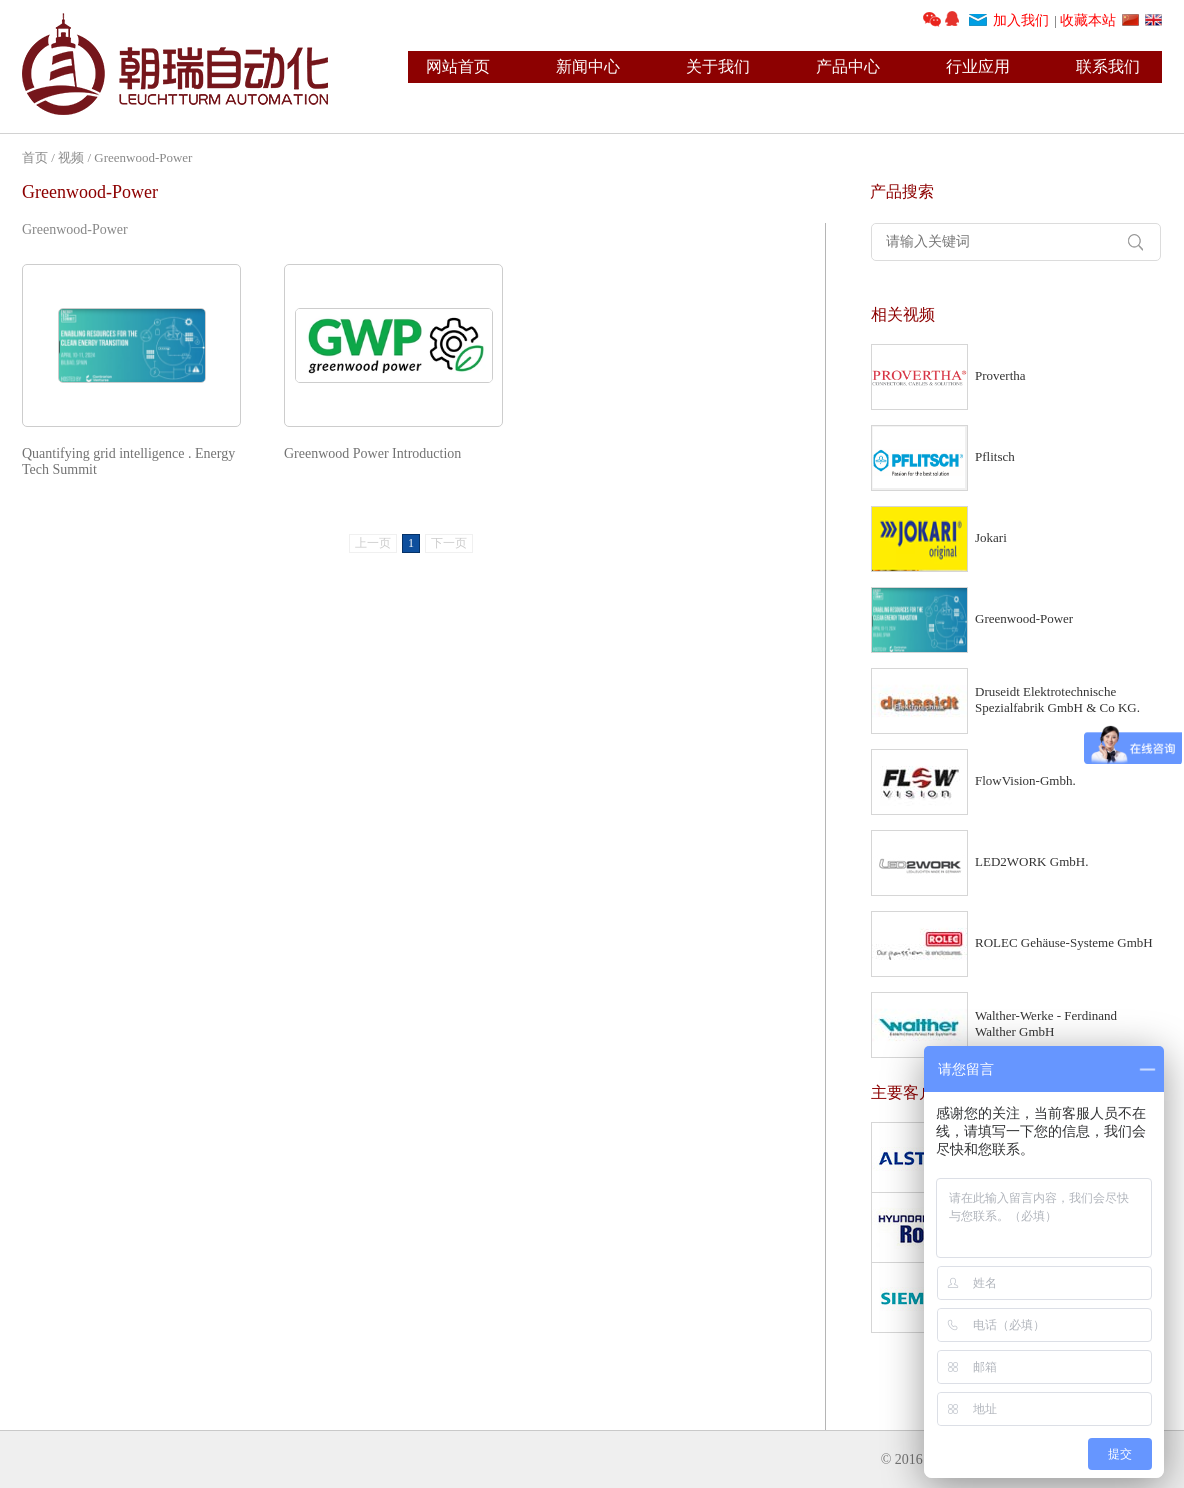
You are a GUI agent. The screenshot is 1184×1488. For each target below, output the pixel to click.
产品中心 (848, 66)
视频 (71, 157)
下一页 (449, 543)
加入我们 (1021, 20)
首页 (35, 157)
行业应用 (978, 66)
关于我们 (718, 66)
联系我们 (1108, 66)
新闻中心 (588, 66)
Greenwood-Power (143, 157)
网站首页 (458, 66)
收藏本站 (1088, 20)
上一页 (373, 543)
